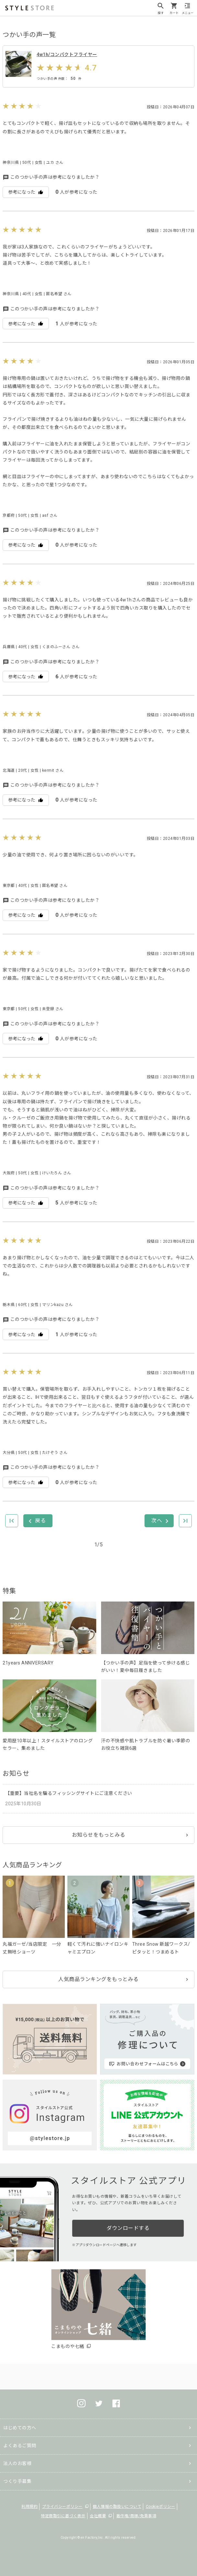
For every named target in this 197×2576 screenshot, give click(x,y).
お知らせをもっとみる (98, 1835)
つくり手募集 (17, 2481)
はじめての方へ (19, 2427)
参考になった (25, 192)
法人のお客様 (17, 2463)
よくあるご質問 (19, 2445)
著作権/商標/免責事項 (136, 2516)
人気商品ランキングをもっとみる (98, 1979)
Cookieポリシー (160, 2506)
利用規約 (29, 2506)
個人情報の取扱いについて (117, 2506)
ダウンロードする (128, 2228)
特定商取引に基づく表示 (63, 2516)
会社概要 (98, 2516)
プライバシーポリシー (62, 2506)
